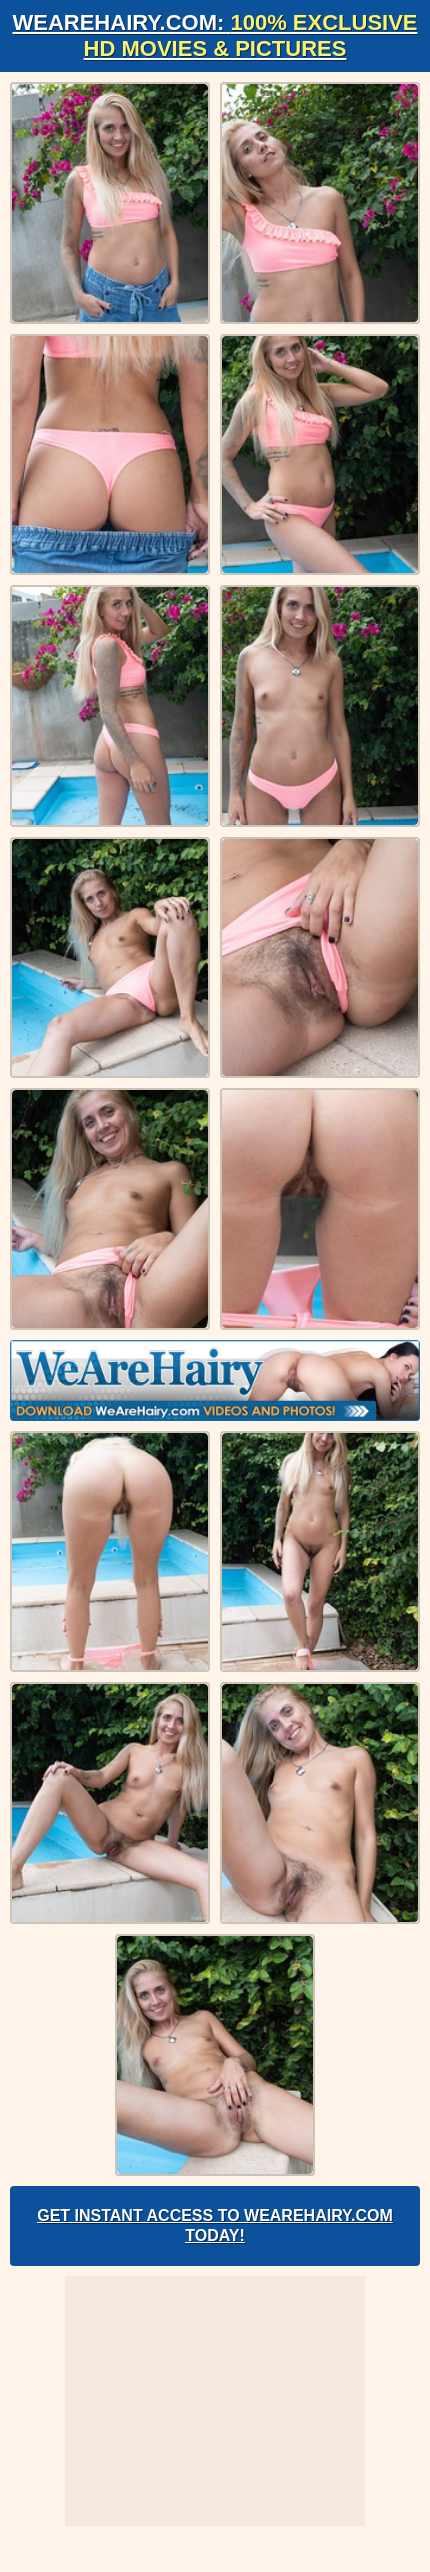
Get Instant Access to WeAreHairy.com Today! (215, 2225)
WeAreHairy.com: (214, 35)
